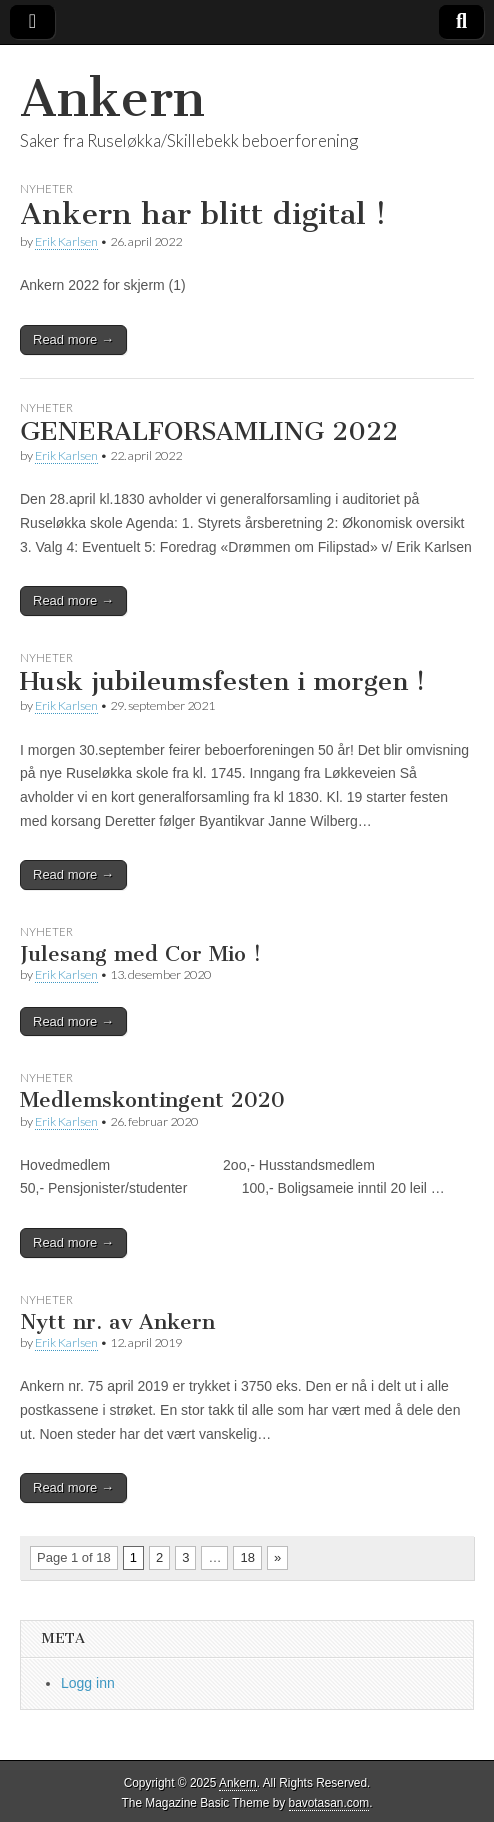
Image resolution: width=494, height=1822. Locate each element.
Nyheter (46, 188)
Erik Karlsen (66, 241)
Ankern (112, 98)
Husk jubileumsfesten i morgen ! (222, 681)
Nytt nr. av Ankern (117, 1321)
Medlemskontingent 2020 (152, 1099)
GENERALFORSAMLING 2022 (209, 431)
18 (247, 1557)
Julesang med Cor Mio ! (140, 953)
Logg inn (88, 1683)
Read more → (73, 339)
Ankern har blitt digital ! (203, 214)
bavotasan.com (329, 1803)
